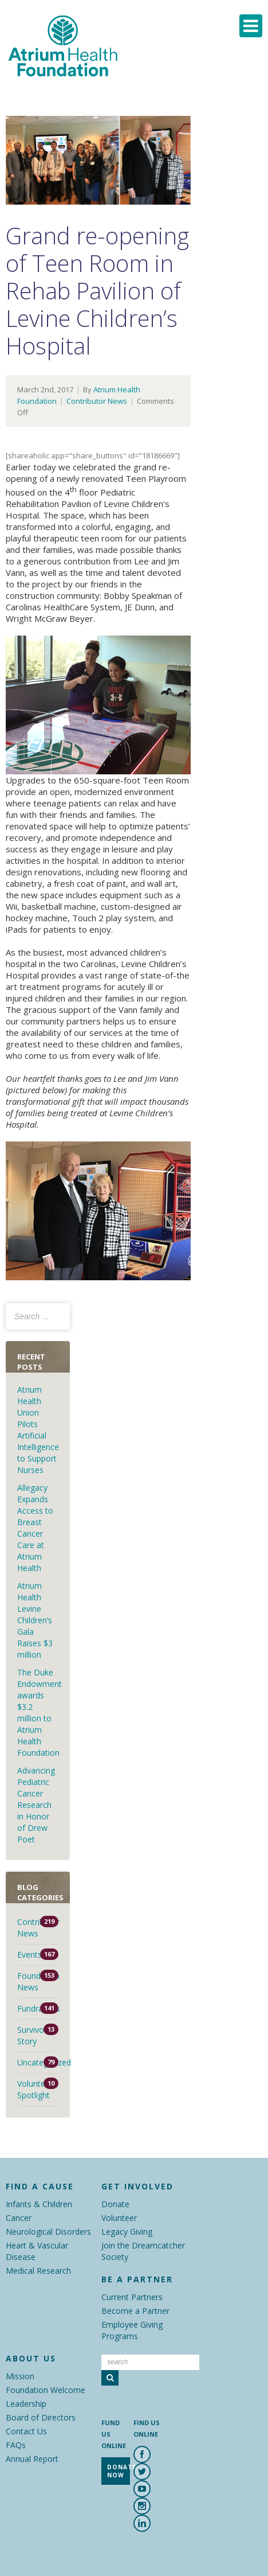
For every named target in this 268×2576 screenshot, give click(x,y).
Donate (115, 2204)
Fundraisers (37, 2008)
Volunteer (119, 2217)
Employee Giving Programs (132, 2330)
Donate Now (118, 2471)
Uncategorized (37, 2062)
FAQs (16, 2444)
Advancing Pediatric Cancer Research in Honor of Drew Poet (36, 1805)
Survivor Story (32, 2035)
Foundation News (37, 1981)
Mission (20, 2376)
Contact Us (26, 2431)
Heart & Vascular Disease (37, 2251)
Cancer (18, 2217)
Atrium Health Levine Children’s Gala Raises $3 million (35, 1620)
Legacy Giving (126, 2231)
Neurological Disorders (48, 2231)
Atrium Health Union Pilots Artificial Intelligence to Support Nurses (38, 1429)
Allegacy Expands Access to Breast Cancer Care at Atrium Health (35, 1527)
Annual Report (32, 2458)
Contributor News (96, 401)
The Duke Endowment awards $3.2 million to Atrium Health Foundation (39, 1712)
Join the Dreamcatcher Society (143, 2251)
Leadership (26, 2403)
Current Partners (132, 2296)
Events (29, 1954)
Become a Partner (135, 2310)
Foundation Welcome (45, 2389)
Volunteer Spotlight (35, 2089)
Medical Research (38, 2270)
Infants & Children (39, 2204)
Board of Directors (41, 2417)
